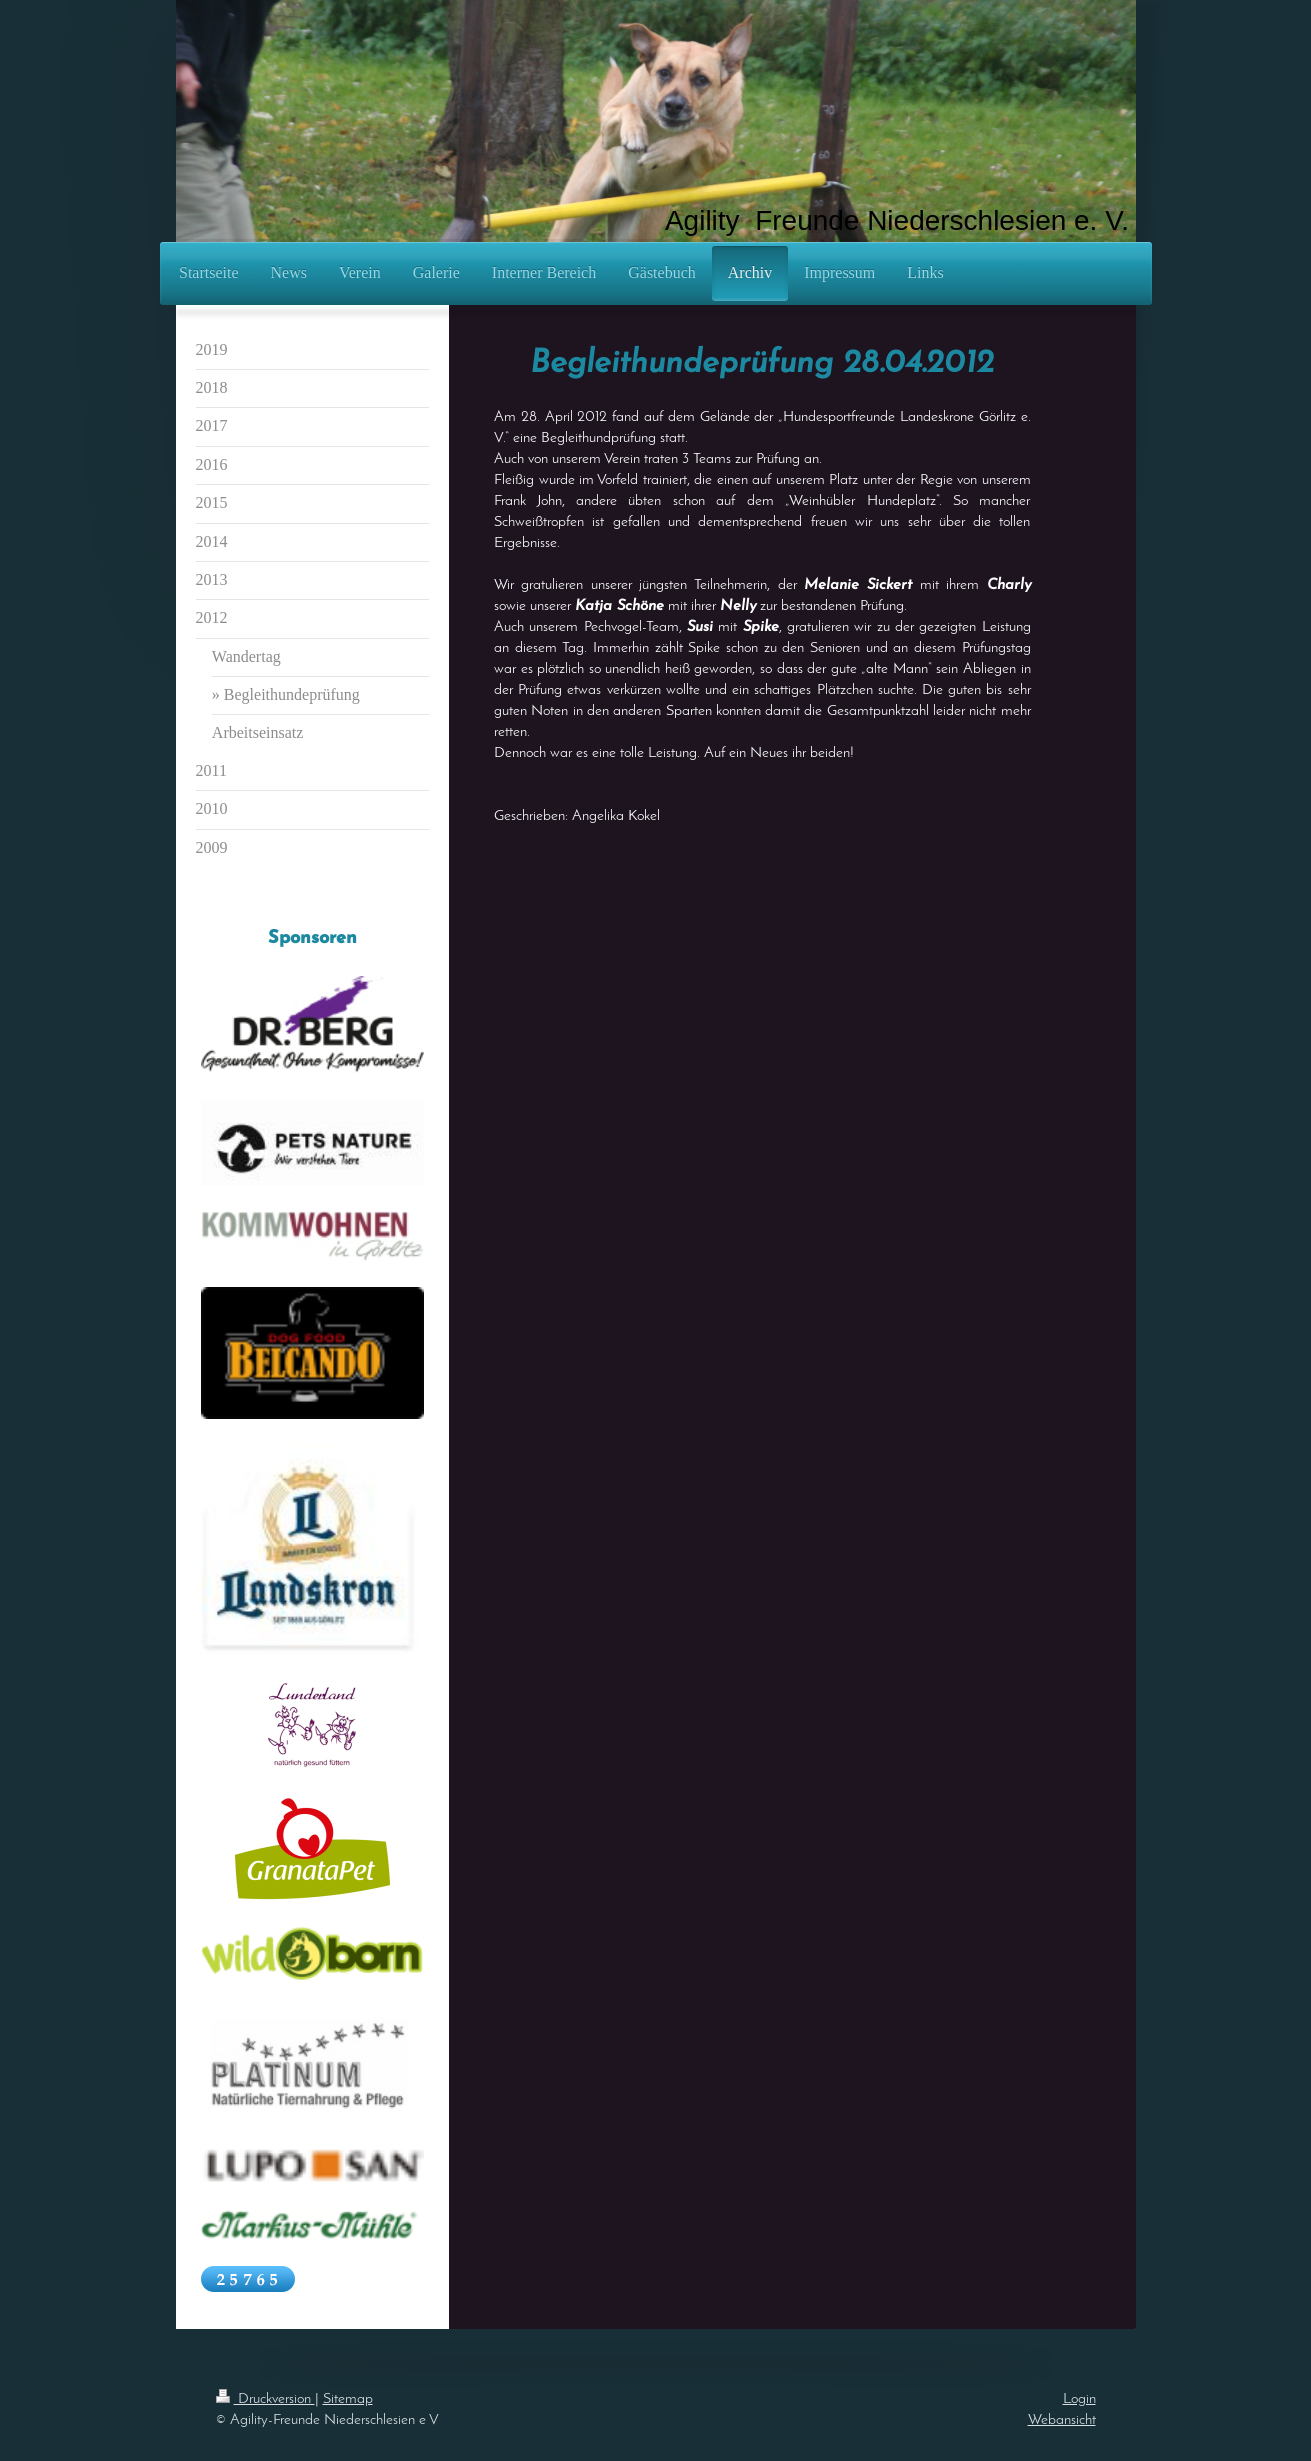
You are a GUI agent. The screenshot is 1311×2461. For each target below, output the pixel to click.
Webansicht (1062, 2420)
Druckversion (265, 2399)
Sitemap (348, 2399)
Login (1079, 2399)
